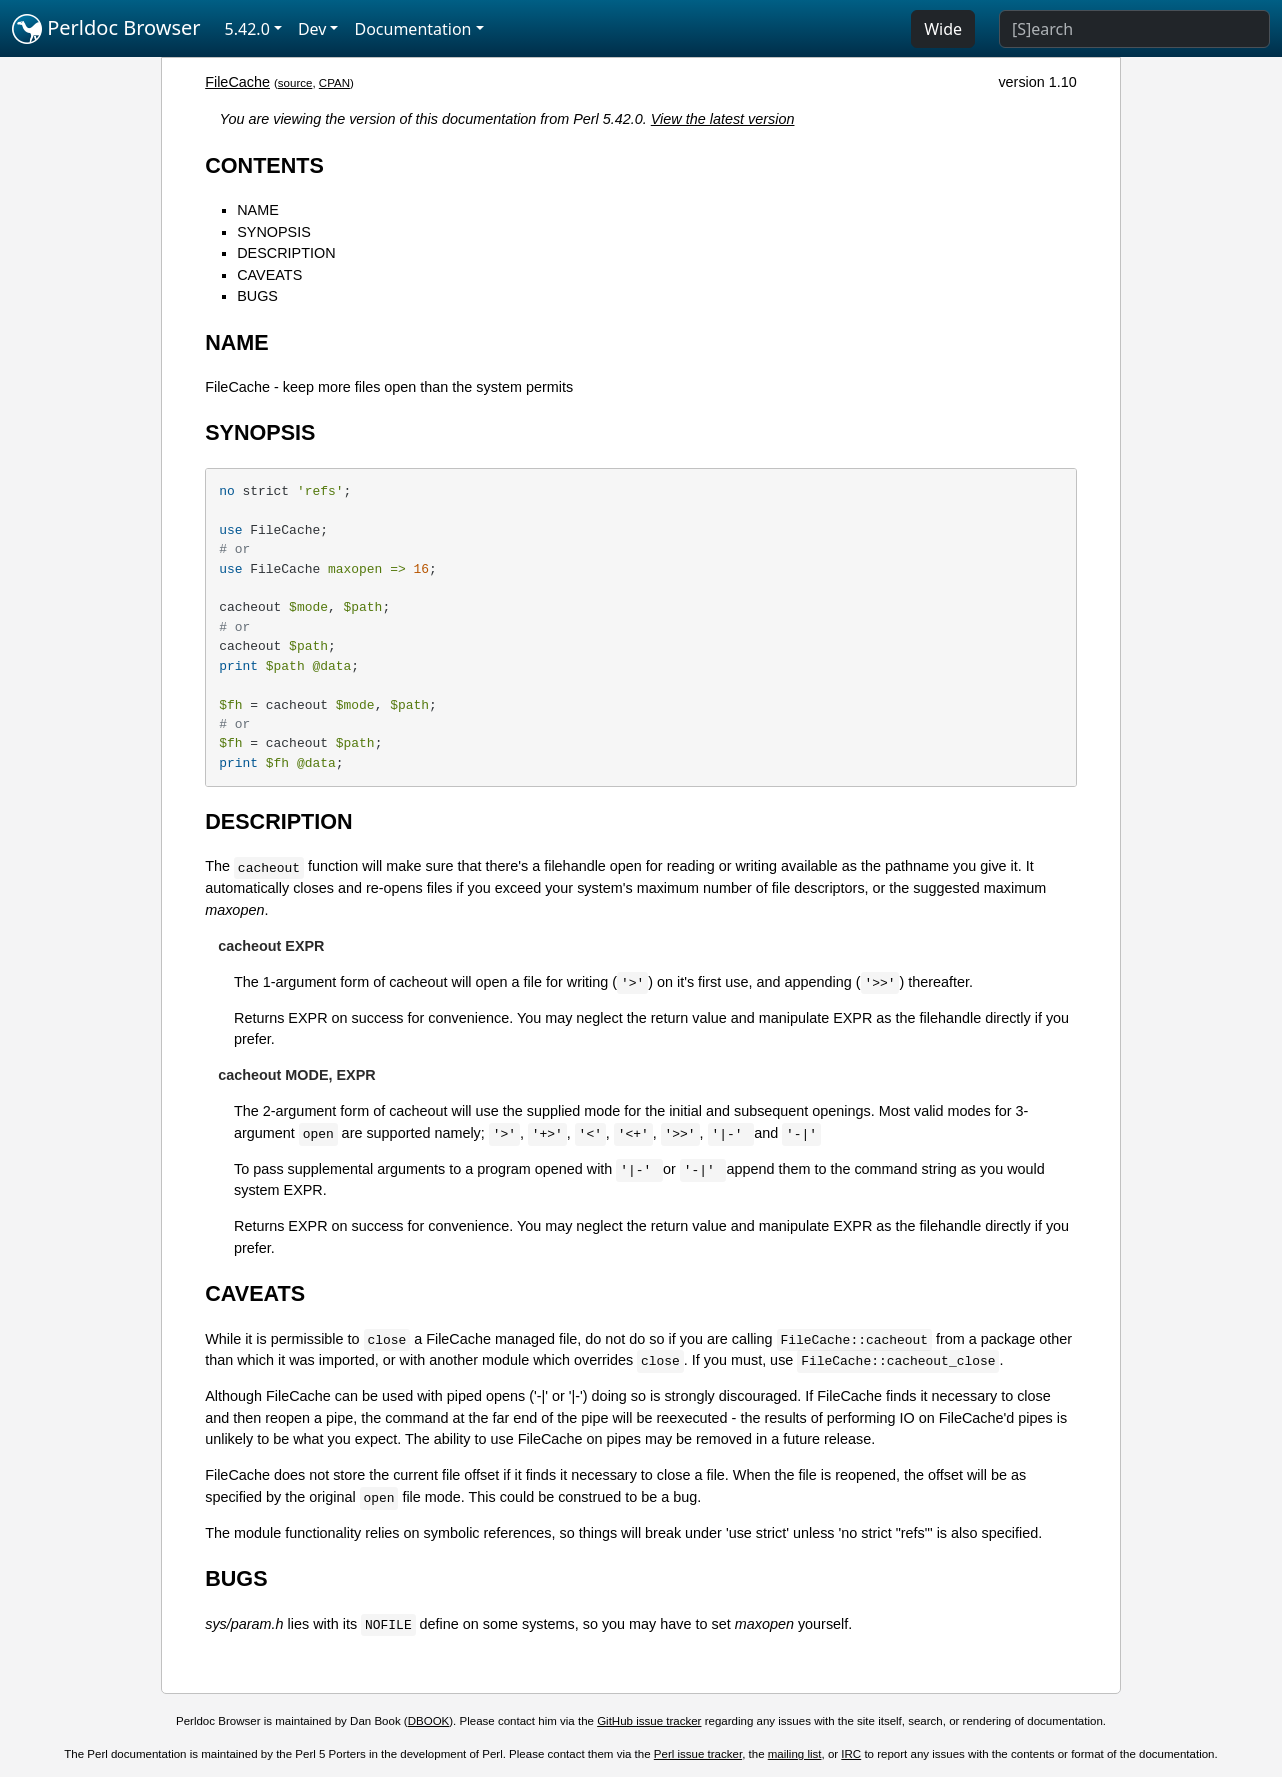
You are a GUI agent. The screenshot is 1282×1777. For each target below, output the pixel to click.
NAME (258, 210)
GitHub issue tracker (649, 1721)
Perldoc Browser (106, 29)
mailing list (795, 1754)
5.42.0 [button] (247, 29)
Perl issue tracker (698, 1754)
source (295, 83)
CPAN (334, 83)
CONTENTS (264, 165)
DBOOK (429, 1721)
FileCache (237, 82)
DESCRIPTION (286, 253)
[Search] (1134, 29)
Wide (943, 29)
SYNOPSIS (274, 232)
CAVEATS (269, 275)
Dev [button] (312, 29)
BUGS (257, 296)
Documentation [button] (412, 29)
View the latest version (723, 119)
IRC (851, 1754)
